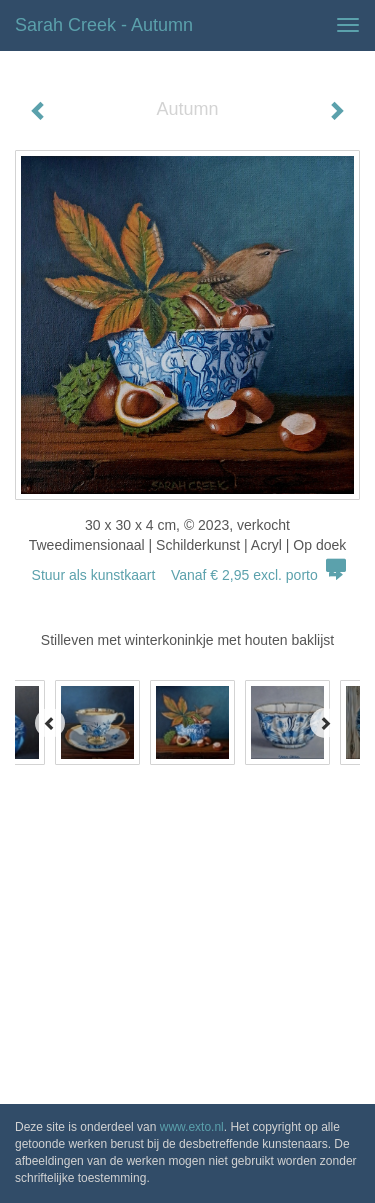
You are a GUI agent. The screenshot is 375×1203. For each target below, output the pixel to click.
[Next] (325, 723)
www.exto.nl (192, 1127)
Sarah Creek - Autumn (104, 25)
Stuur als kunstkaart (188, 575)
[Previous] (50, 723)
